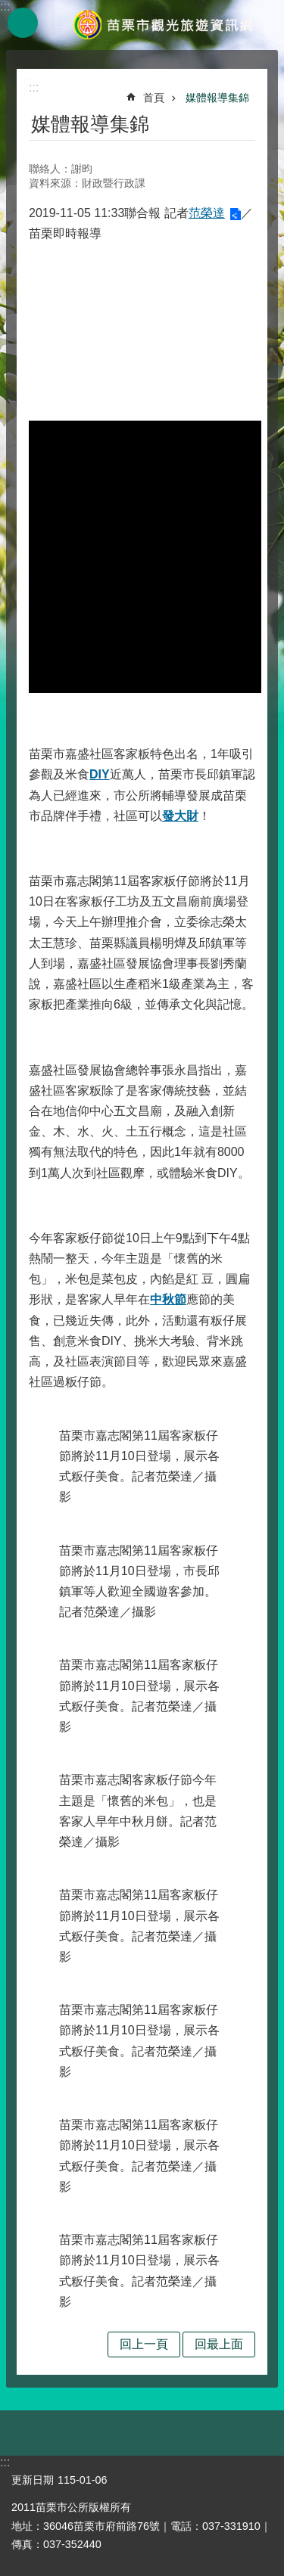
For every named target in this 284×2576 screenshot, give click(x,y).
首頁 (153, 98)
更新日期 (32, 2480)
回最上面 (219, 2344)
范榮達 (207, 213)
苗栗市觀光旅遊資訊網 (162, 25)
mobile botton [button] (23, 23)
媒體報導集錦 (217, 98)
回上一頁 (144, 2344)
